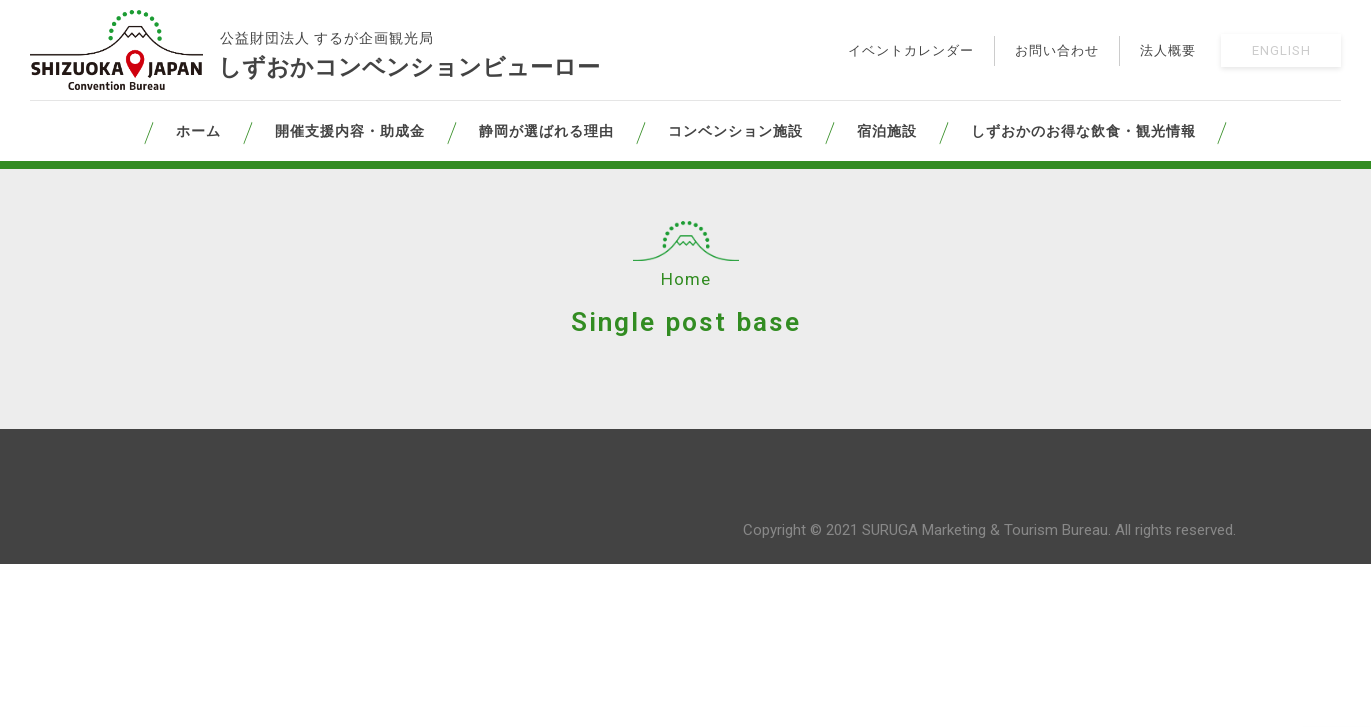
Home (686, 279)
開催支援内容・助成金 (350, 131)
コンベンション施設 (735, 131)
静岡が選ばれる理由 (546, 131)
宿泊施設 (887, 131)
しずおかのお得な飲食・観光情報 (1083, 131)
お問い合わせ (1057, 50)
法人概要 (1168, 50)
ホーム (198, 131)
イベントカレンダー (911, 50)
